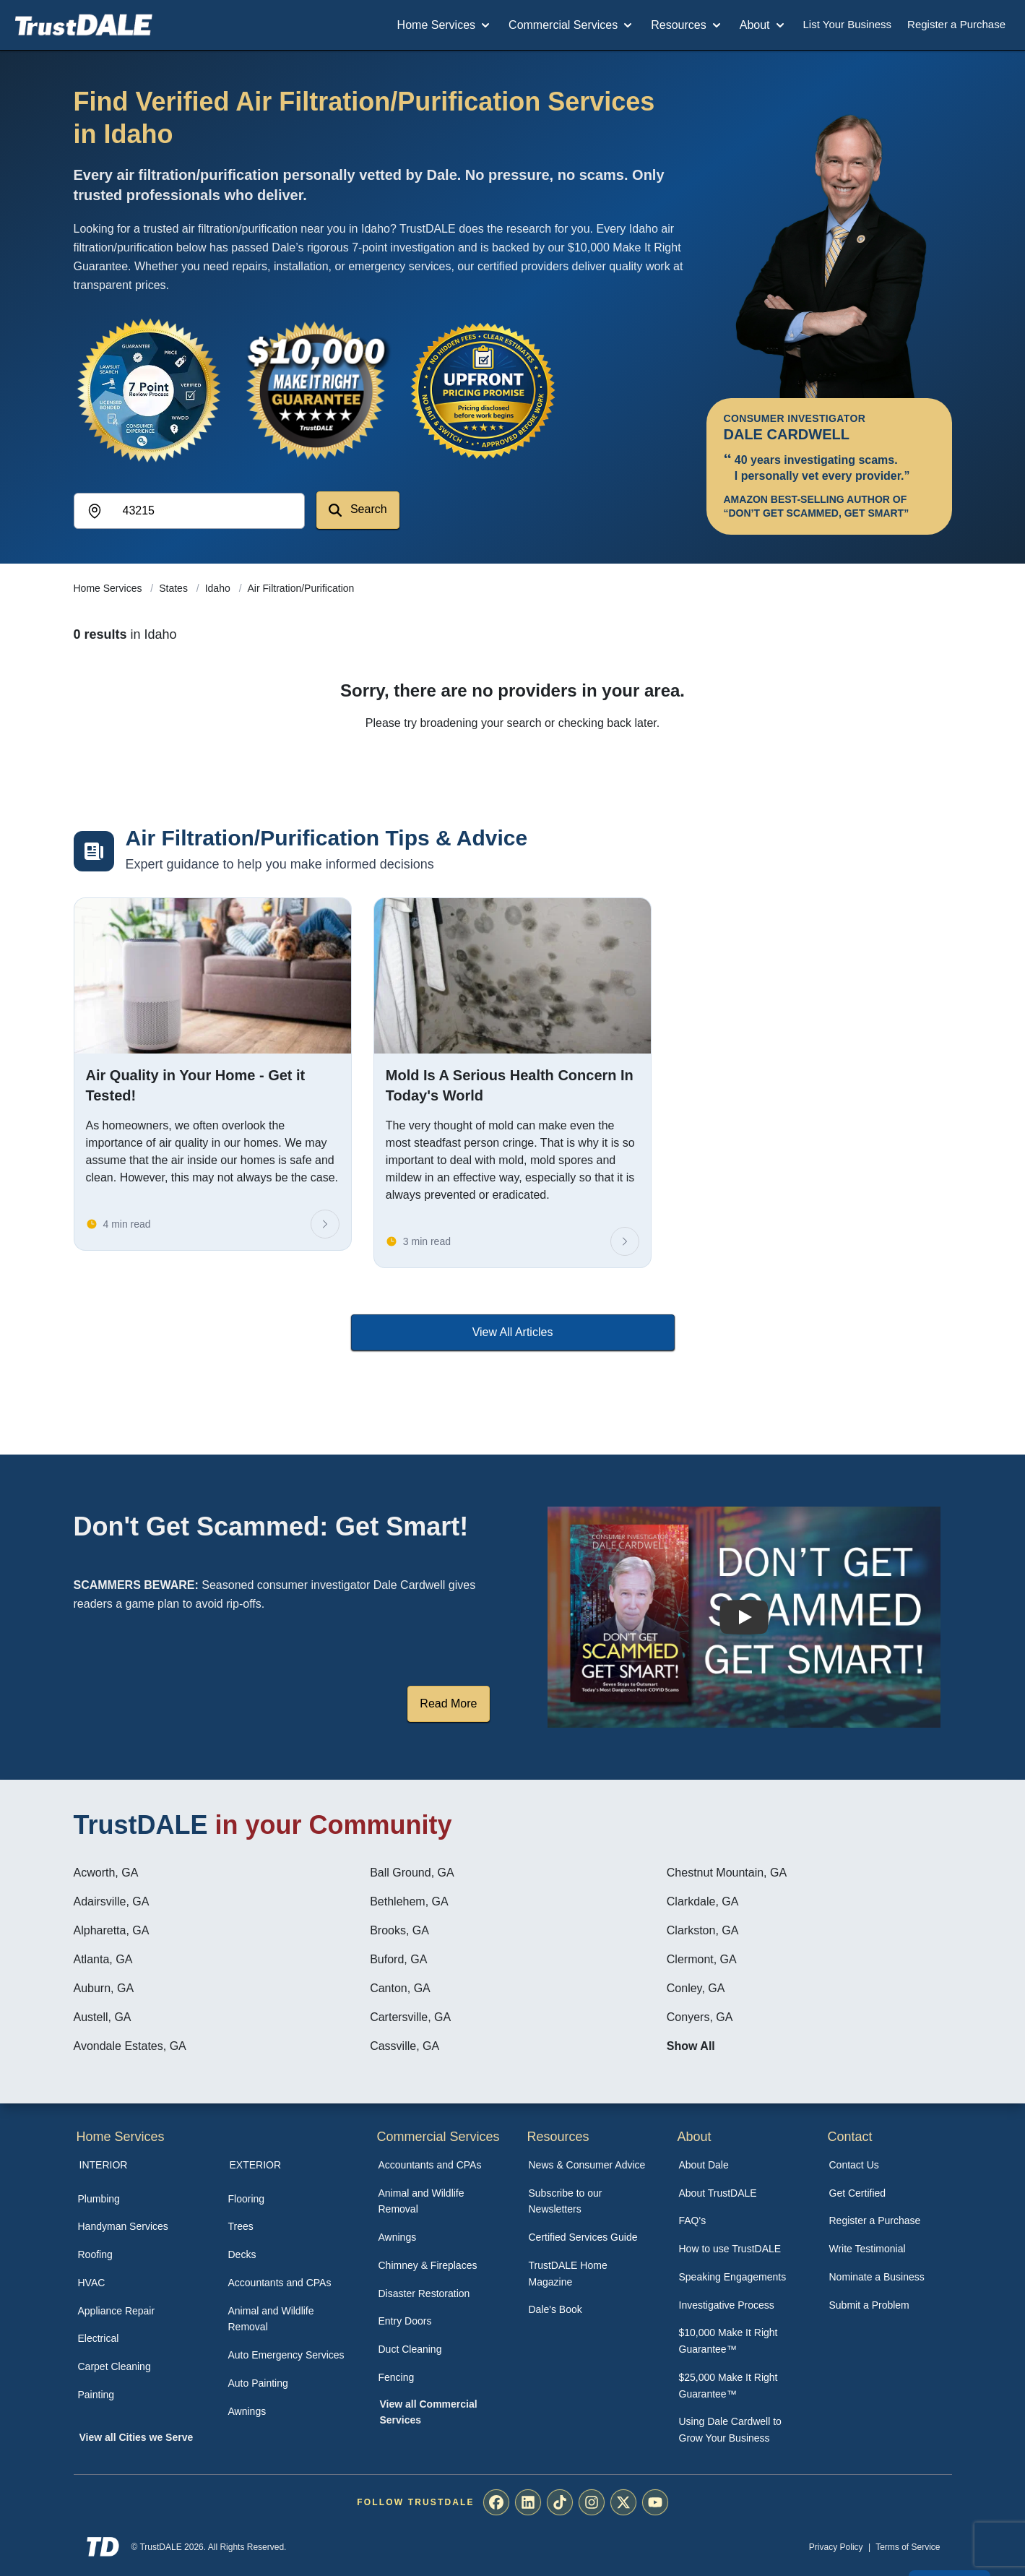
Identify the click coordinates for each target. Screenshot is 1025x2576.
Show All (691, 2046)
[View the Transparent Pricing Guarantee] (484, 390)
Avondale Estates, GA (130, 2046)
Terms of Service (907, 2547)
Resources (687, 25)
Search (358, 510)
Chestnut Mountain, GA (727, 1872)
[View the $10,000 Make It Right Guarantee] (316, 390)
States (175, 588)
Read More (448, 1703)
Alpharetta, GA (112, 1930)
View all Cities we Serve (136, 2437)
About (763, 25)
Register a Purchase (956, 24)
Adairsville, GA (112, 1901)
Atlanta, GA (103, 1959)
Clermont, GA (702, 1959)
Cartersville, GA (410, 2017)
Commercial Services (572, 25)
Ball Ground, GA (412, 1872)
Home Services (445, 25)
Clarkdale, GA (703, 1901)
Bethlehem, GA (409, 1901)
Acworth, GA (106, 1872)
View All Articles (512, 1332)
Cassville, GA (404, 2046)
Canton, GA (400, 1988)
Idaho (219, 588)
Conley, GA (696, 1988)
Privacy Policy (836, 2547)
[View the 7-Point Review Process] (149, 390)
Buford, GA (398, 1959)
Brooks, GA (399, 1930)
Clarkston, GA (703, 1930)
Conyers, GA (700, 2017)
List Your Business (847, 24)
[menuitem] (137, 2199)
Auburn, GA (104, 1988)
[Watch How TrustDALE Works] (744, 1617)
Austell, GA (102, 2017)
